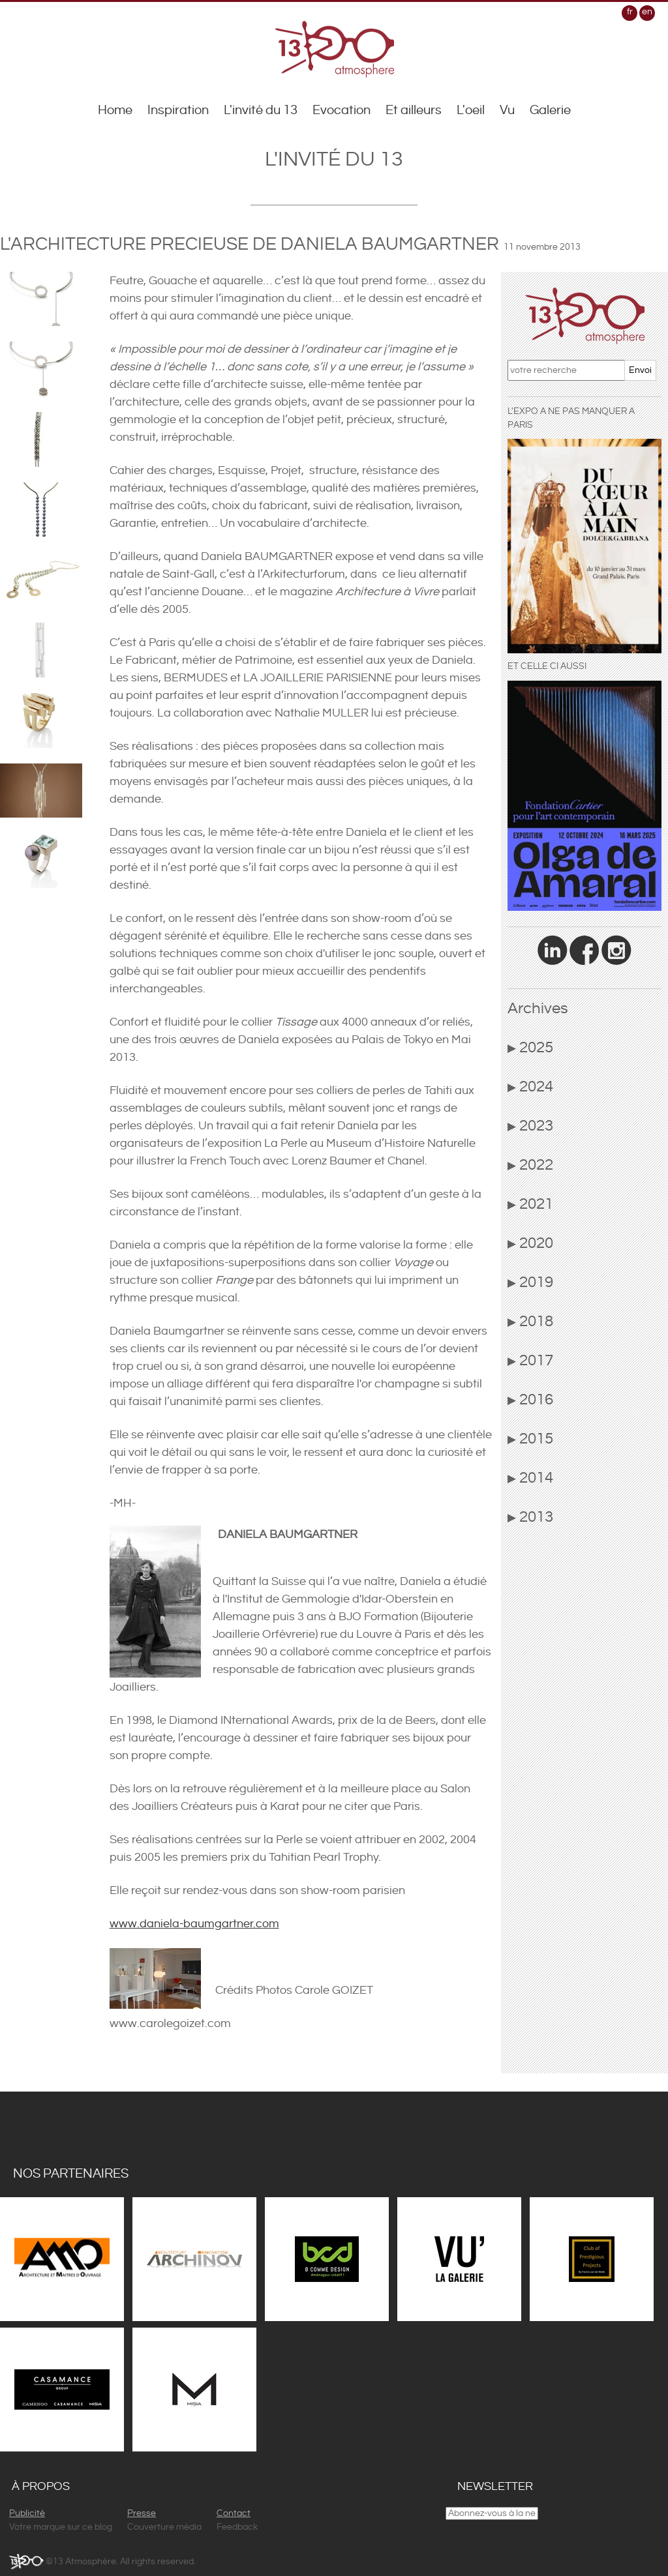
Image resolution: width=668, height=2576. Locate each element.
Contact (233, 2513)
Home (115, 110)
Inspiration (178, 110)
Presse (141, 2513)
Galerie (550, 110)
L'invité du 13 (260, 110)
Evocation (341, 110)
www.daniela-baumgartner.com (194, 1923)
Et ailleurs (414, 110)
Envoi (640, 370)
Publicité (27, 2513)
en (647, 11)
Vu (507, 110)
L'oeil (471, 110)
